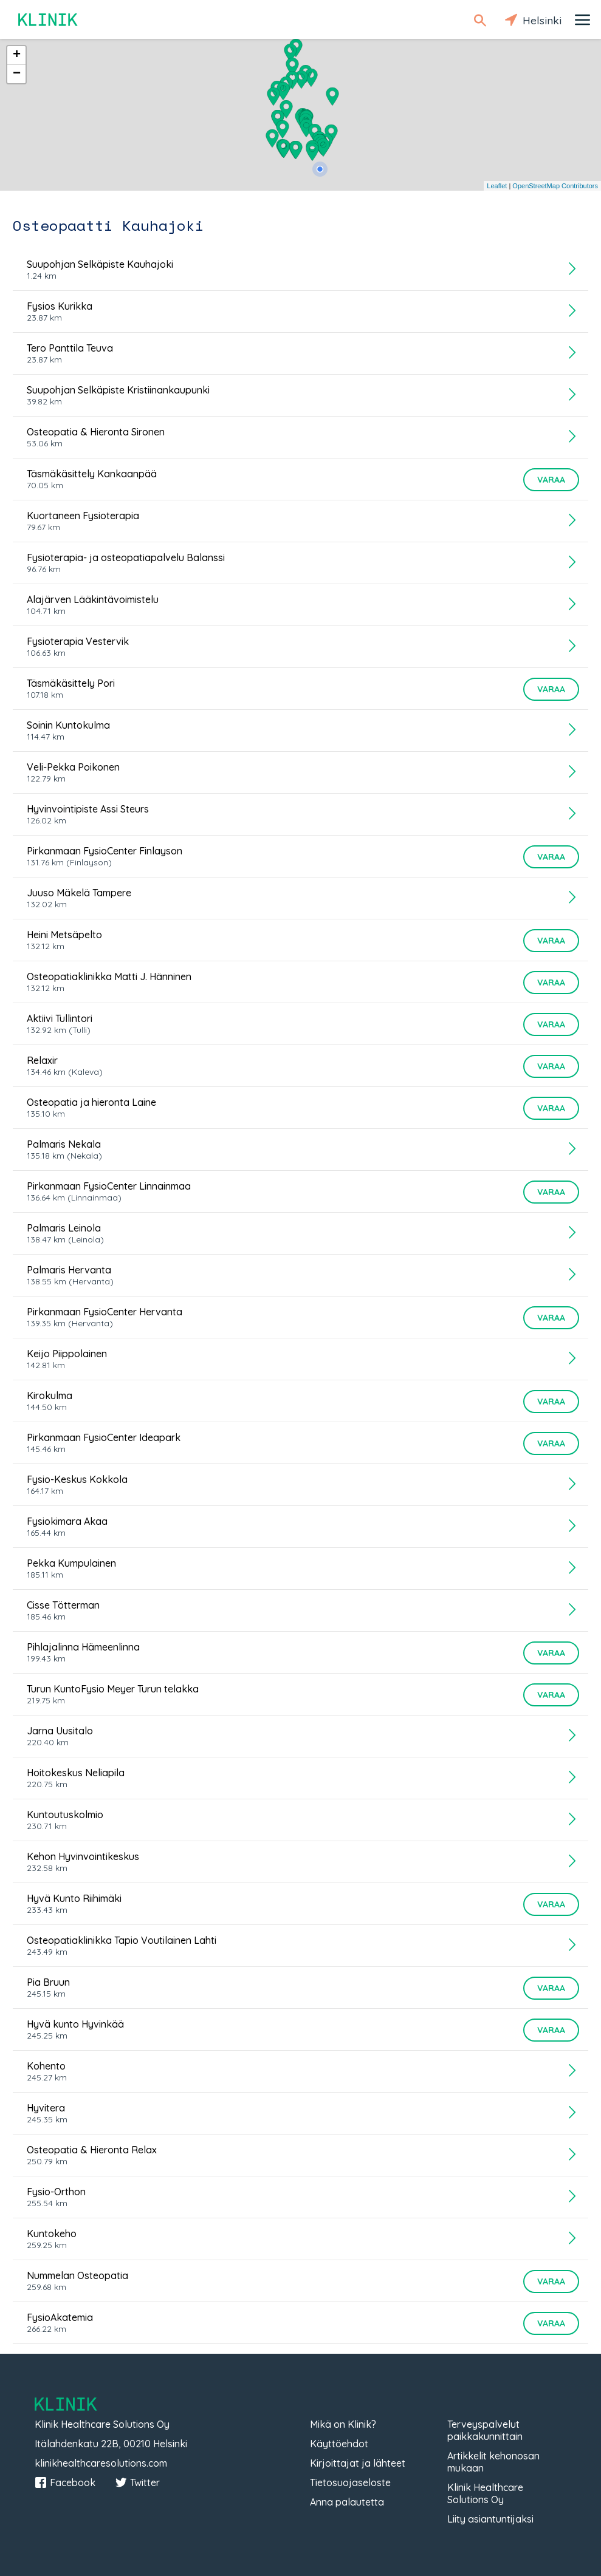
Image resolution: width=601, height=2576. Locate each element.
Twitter (137, 2482)
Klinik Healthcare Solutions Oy (485, 2493)
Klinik (48, 19)
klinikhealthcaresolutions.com (101, 2463)
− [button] (17, 74)
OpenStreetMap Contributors (555, 185)
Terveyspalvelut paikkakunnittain (485, 2430)
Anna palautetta (347, 2502)
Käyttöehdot (339, 2444)
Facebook (65, 2482)
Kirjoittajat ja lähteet (357, 2463)
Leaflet (497, 185)
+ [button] (17, 55)
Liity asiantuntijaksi (490, 2519)
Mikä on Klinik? (343, 2424)
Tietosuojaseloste (350, 2482)
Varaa (551, 479)
